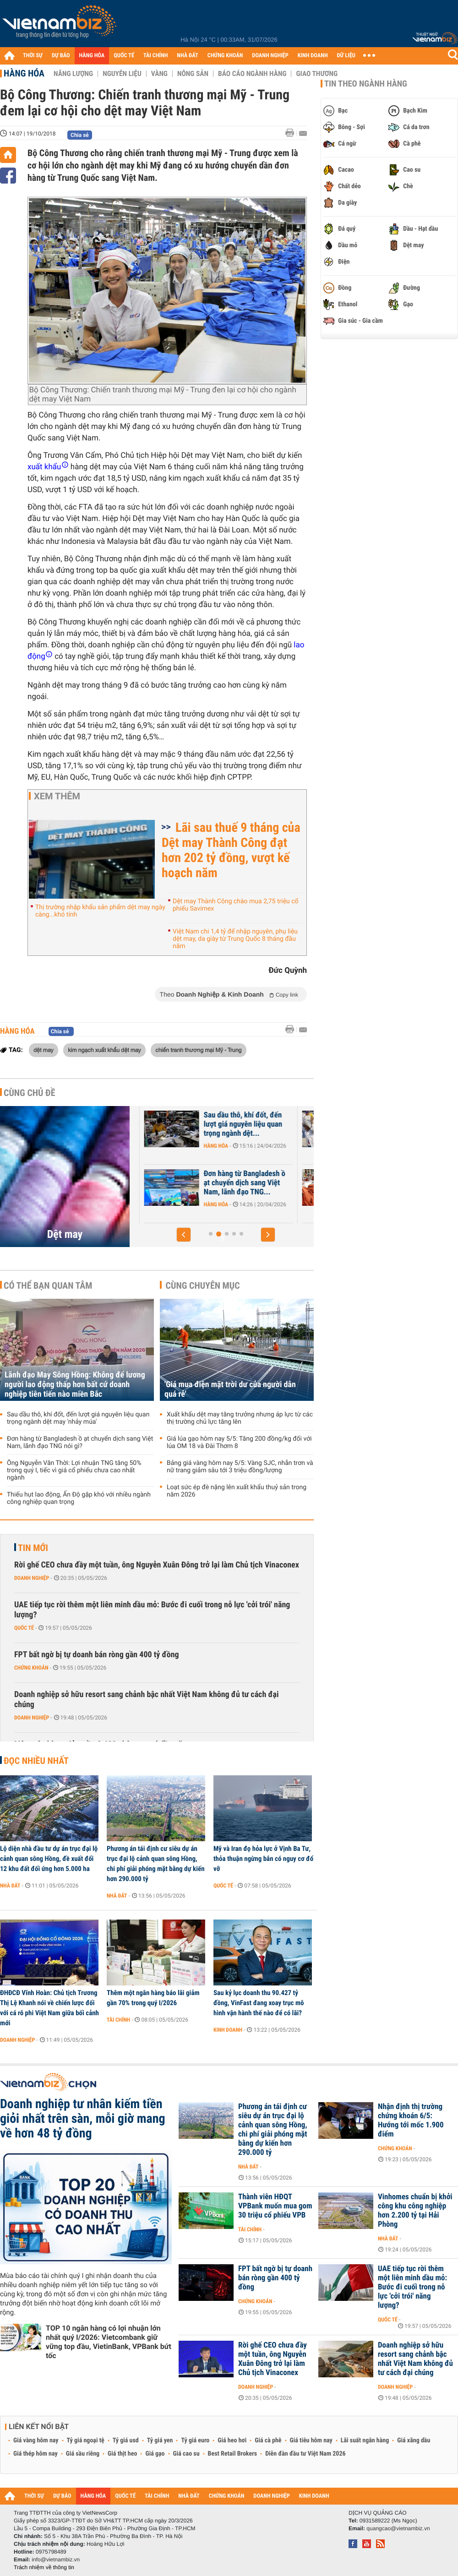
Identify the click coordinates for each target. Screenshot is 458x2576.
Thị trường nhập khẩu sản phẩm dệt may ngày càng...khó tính (100, 911)
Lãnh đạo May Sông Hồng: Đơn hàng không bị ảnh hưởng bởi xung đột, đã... (197, 1124)
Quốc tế (24, 1628)
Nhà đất (10, 1885)
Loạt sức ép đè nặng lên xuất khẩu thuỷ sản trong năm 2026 (236, 1491)
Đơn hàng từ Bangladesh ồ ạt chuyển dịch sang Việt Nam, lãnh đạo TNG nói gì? (80, 1442)
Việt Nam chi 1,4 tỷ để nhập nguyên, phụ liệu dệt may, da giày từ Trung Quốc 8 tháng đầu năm (235, 939)
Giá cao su (186, 2454)
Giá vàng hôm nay (36, 2440)
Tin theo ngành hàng (365, 84)
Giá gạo (154, 2454)
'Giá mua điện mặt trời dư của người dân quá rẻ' (230, 1389)
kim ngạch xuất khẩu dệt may (104, 1050)
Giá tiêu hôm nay (311, 2440)
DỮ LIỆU (346, 55)
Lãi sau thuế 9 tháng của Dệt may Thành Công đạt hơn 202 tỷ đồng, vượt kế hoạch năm (231, 850)
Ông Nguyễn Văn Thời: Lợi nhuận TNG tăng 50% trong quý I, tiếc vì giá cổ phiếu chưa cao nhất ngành (74, 1470)
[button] (183, 1234)
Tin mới (33, 1547)
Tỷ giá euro (195, 2440)
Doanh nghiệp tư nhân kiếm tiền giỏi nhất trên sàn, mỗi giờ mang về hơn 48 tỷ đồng (82, 2119)
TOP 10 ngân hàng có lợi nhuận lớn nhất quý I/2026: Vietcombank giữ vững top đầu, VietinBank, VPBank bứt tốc (108, 2342)
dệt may (43, 1050)
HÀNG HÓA (92, 55)
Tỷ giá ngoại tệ (85, 2440)
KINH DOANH (313, 55)
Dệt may (65, 1234)
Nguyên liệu (122, 74)
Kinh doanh (227, 2030)
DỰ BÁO (61, 55)
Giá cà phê (268, 2440)
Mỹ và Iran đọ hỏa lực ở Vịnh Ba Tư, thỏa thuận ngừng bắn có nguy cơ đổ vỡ (263, 1858)
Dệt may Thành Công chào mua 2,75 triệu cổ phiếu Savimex (236, 905)
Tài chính (118, 2020)
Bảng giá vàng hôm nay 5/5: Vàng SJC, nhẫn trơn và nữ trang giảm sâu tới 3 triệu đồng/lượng (240, 1466)
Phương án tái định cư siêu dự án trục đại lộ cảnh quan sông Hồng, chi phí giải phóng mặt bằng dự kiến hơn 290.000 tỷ (156, 1863)
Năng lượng (73, 74)
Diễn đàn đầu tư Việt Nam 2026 (305, 2454)
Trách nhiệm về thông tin (44, 2567)
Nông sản (192, 74)
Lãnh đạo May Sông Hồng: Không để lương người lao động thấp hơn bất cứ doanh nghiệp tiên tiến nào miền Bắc (75, 1384)
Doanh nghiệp (174, 1146)
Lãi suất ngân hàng (365, 2440)
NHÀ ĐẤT (187, 55)
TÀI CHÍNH (155, 55)
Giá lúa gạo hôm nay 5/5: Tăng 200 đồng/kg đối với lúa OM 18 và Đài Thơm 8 (239, 1442)
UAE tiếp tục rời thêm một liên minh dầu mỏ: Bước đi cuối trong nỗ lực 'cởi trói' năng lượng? (152, 1610)
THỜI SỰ (33, 55)
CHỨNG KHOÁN (225, 55)
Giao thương (317, 74)
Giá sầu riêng (82, 2454)
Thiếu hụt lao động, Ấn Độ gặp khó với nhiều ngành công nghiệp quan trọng (79, 1498)
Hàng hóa (24, 73)
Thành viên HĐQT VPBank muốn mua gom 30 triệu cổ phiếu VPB (275, 2206)
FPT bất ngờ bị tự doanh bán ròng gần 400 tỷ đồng (96, 1654)
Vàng (159, 74)
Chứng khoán (31, 1668)
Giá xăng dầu (413, 2440)
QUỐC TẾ (124, 55)
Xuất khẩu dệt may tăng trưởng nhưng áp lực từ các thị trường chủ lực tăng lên (240, 1418)
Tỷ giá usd (126, 2440)
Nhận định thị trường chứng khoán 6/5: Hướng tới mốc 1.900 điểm (410, 2120)
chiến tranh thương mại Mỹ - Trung (198, 1050)
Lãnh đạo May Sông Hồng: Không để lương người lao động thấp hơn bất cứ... (197, 1183)
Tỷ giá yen (160, 2440)
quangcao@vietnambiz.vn (398, 2528)
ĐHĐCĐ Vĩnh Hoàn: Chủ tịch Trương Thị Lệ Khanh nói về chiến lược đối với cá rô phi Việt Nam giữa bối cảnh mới (49, 2008)
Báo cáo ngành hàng (252, 74)
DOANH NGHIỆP (270, 55)
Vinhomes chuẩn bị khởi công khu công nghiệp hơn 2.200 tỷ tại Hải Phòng (415, 2210)
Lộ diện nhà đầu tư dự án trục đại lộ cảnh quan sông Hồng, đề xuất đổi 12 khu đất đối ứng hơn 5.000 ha (49, 1858)
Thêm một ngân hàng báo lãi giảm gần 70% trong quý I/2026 (153, 1998)
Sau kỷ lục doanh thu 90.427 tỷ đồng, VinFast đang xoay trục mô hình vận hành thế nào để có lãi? (258, 2003)
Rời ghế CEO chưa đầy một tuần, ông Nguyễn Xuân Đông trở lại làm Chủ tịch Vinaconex (156, 1565)
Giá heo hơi (232, 2440)
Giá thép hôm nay (35, 2454)
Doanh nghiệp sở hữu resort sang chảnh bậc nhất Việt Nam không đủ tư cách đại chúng (146, 1699)
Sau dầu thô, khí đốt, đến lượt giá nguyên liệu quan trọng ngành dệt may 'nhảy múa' (78, 1418)
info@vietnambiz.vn (56, 2559)
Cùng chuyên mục (203, 1285)
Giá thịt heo (122, 2454)
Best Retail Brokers (232, 2454)
